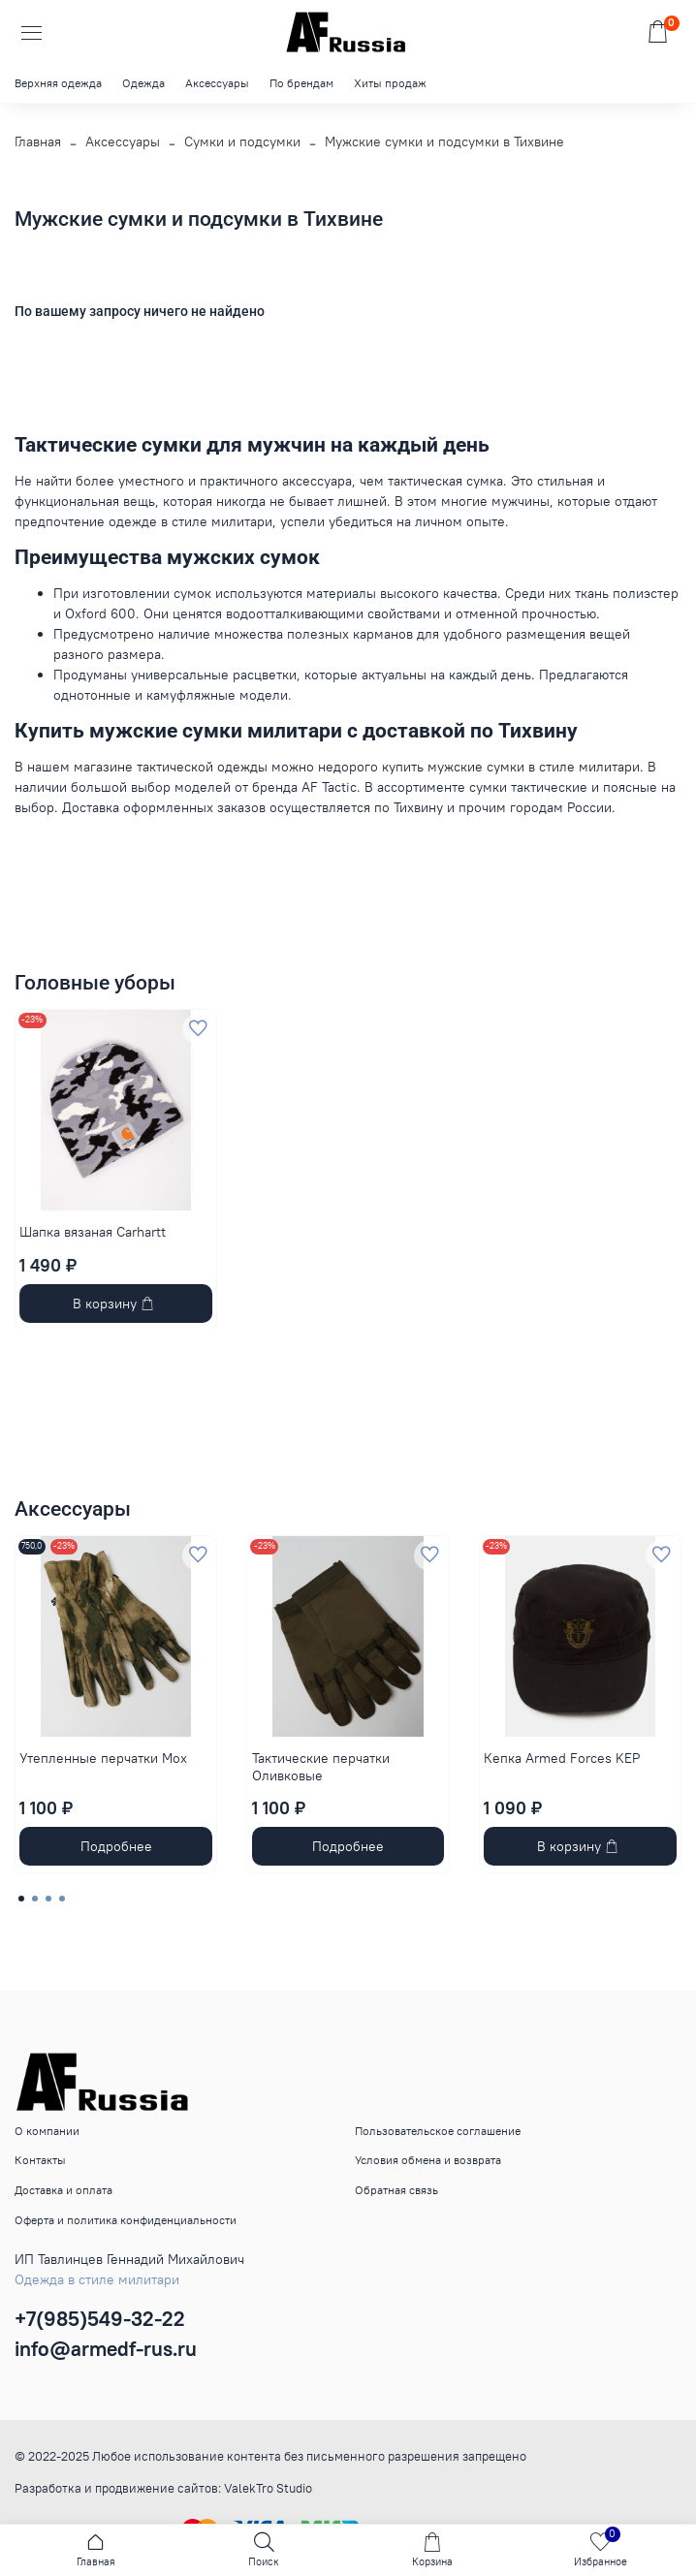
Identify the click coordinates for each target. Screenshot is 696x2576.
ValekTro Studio (268, 2488)
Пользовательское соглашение (438, 2130)
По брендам (301, 83)
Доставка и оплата (63, 2190)
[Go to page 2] (35, 1898)
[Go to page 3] (48, 1898)
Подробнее (116, 1846)
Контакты (40, 2159)
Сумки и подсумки (242, 141)
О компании (47, 2130)
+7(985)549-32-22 (100, 2319)
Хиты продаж (390, 83)
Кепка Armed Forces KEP (562, 1758)
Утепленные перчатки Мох (103, 1758)
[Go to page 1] (21, 1898)
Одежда (143, 83)
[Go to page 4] (62, 1898)
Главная (38, 141)
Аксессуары (217, 83)
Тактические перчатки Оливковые (321, 1766)
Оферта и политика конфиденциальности (126, 2220)
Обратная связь (396, 2190)
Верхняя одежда (58, 83)
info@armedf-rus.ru (106, 2349)
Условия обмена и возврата (428, 2159)
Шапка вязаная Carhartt (92, 1232)
